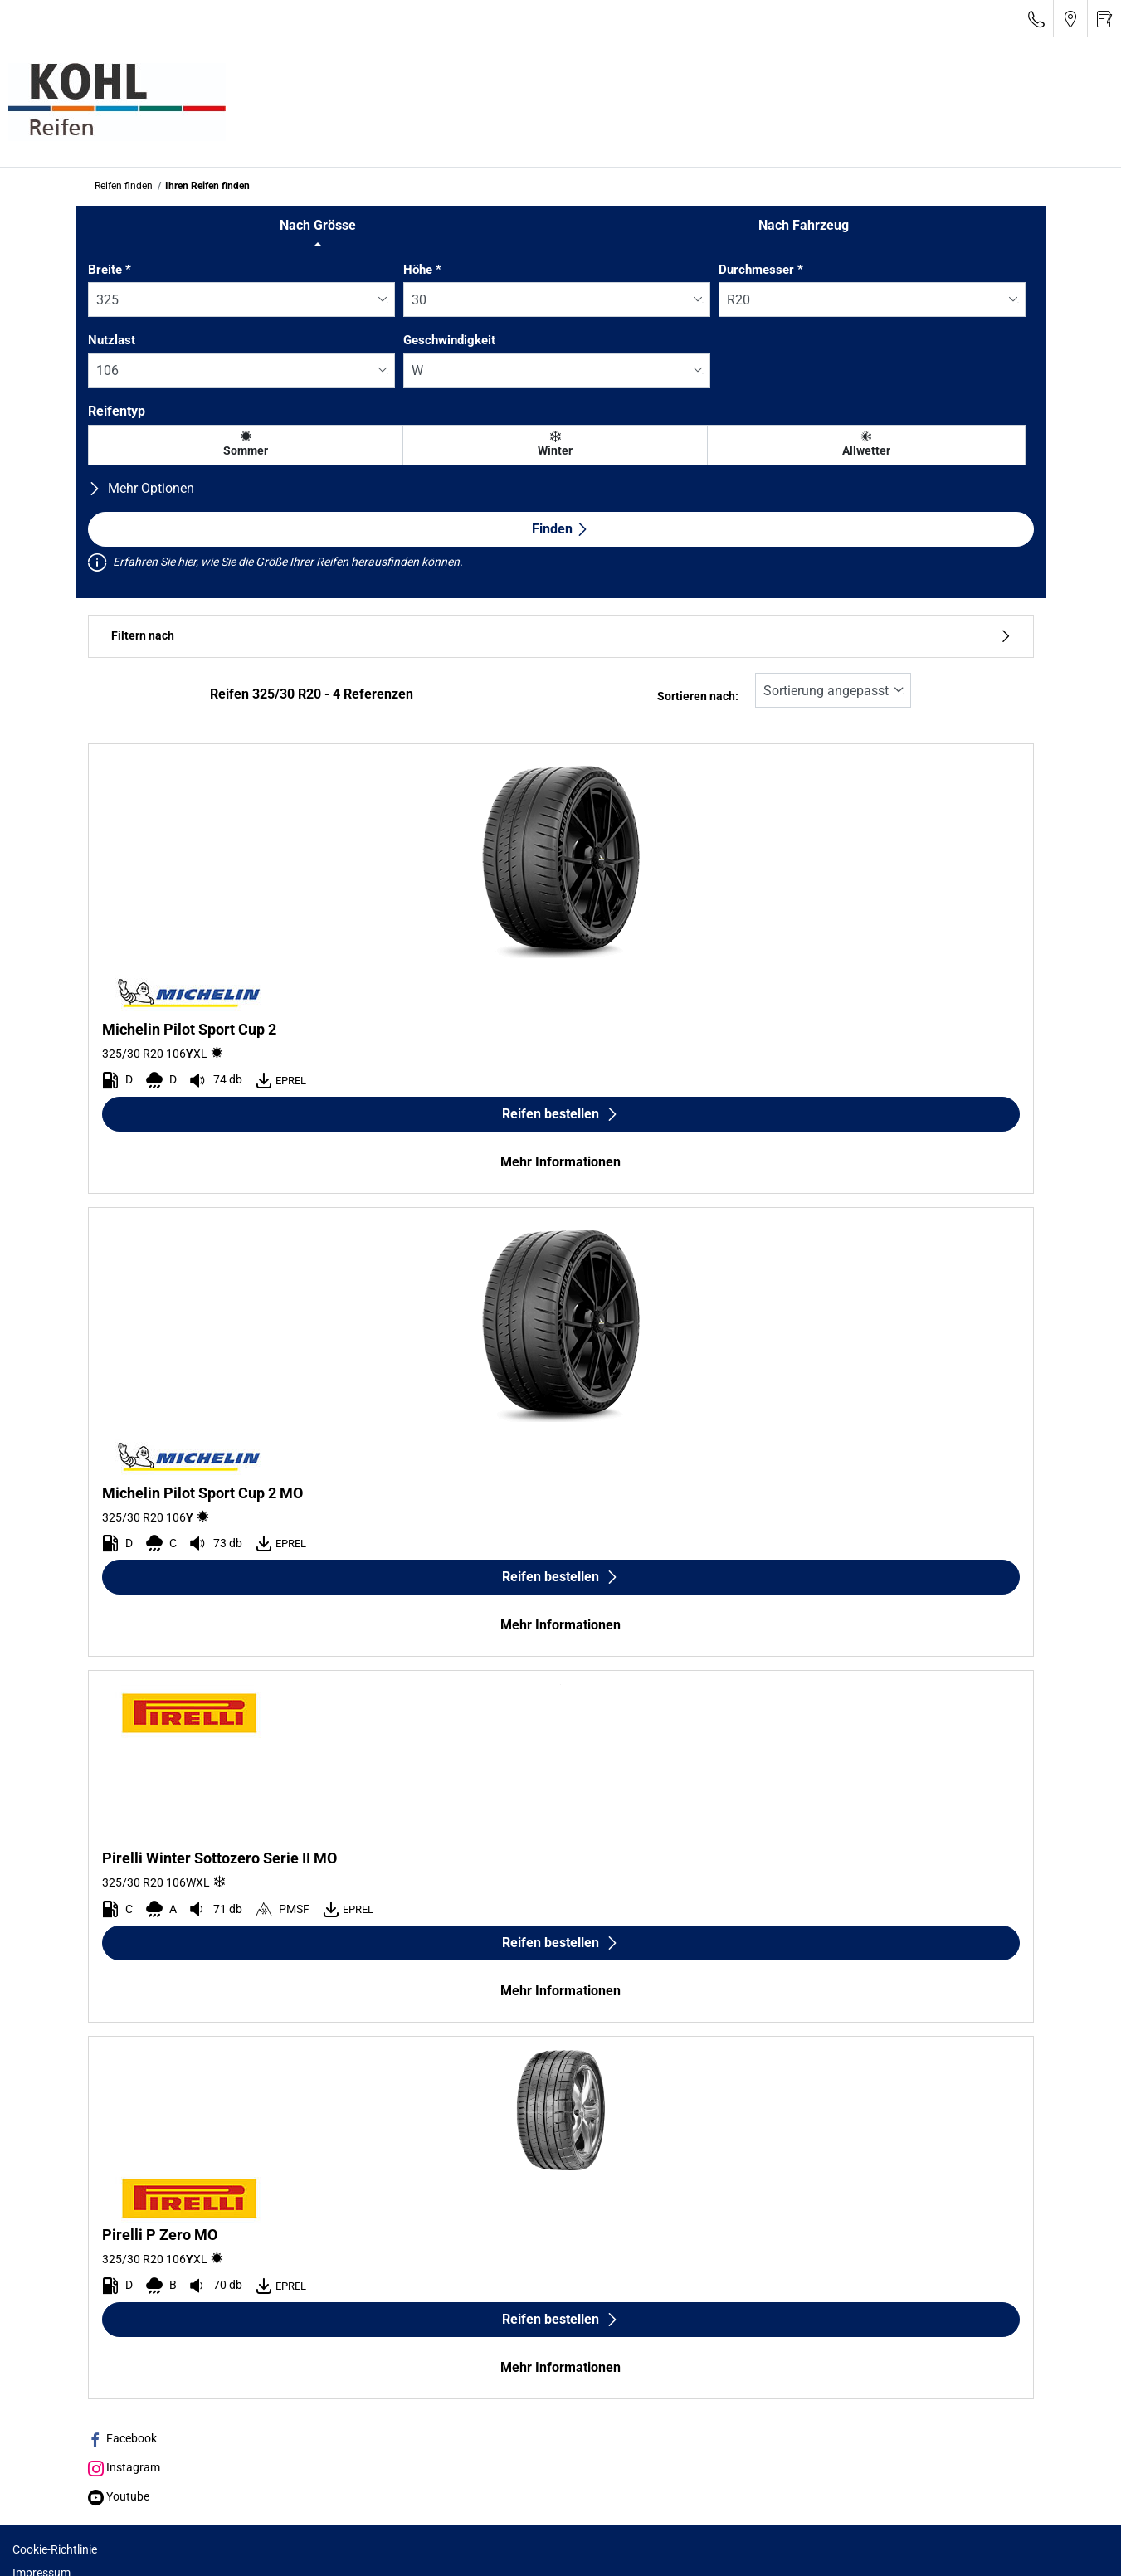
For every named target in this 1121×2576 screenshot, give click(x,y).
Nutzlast (111, 340)
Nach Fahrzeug (803, 225)
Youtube (118, 2496)
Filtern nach (561, 636)
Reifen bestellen (560, 1114)
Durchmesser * (761, 269)
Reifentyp (116, 411)
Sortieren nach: (697, 696)
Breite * (109, 269)
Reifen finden (124, 186)
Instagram (124, 2467)
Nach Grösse (318, 225)
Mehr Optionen (141, 488)
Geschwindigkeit (449, 340)
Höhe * (422, 269)
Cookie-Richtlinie (54, 2549)
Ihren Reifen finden (207, 186)
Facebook (122, 2438)
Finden (560, 529)
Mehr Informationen (560, 1162)
